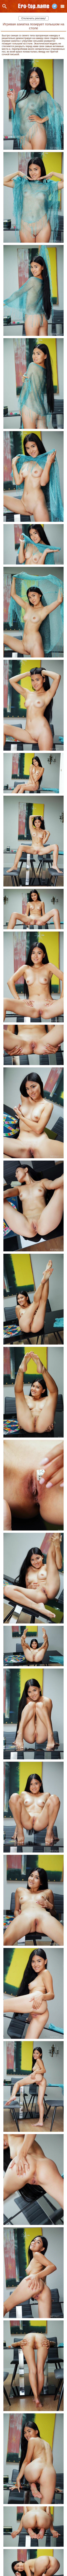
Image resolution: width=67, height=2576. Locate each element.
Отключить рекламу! (33, 18)
